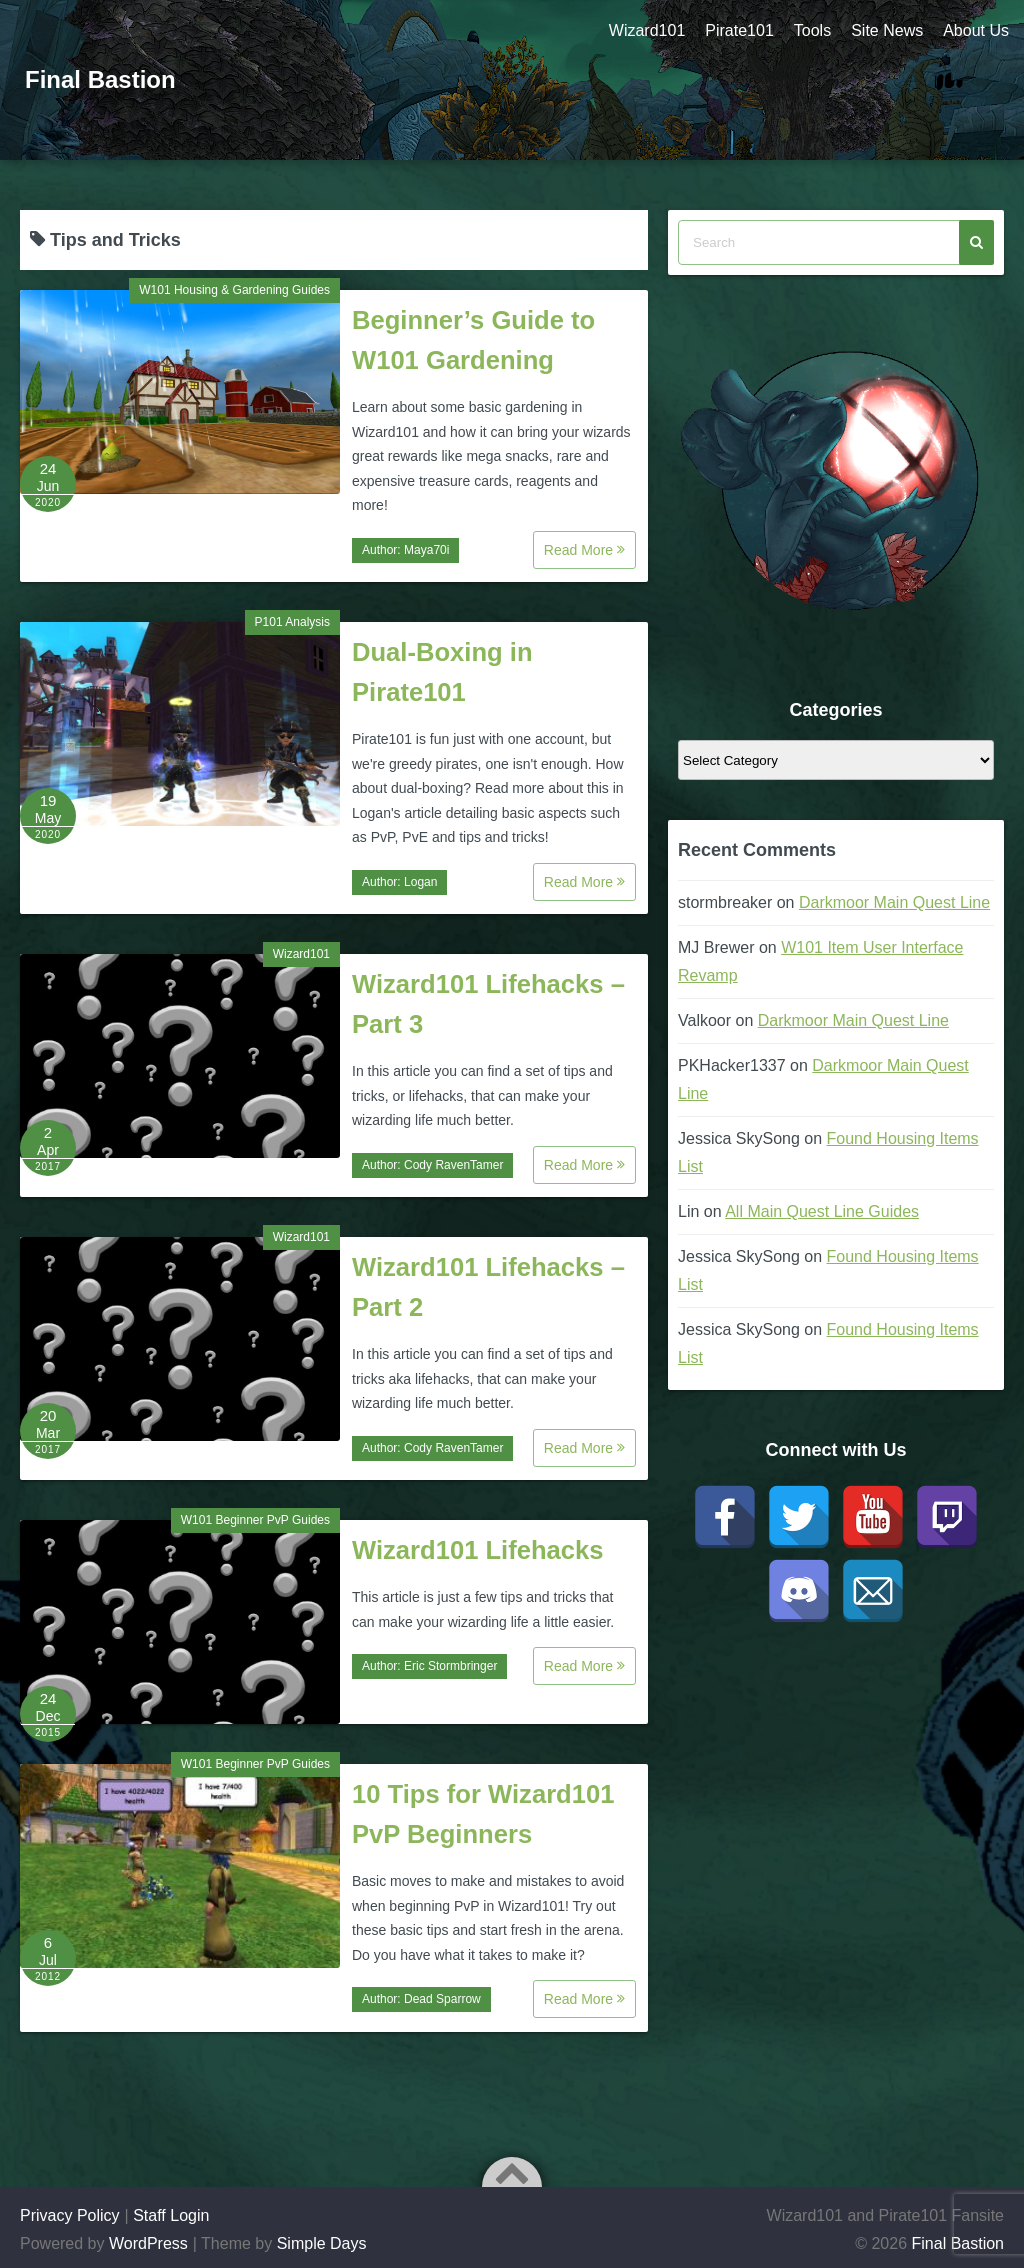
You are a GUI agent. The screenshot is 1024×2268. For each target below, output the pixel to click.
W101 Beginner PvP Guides (255, 1520)
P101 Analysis (292, 622)
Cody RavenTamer (453, 1165)
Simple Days (322, 2243)
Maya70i (426, 550)
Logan (420, 882)
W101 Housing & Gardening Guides (234, 290)
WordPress (148, 2243)
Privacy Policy (70, 2215)
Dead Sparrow (442, 1999)
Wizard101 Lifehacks (478, 1550)
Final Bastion (100, 79)
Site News (887, 30)
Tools (812, 30)
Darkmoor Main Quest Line (894, 902)
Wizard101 (647, 30)
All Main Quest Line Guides (822, 1211)
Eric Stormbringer (450, 1666)
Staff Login (171, 2215)
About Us (976, 30)
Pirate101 (739, 30)
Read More (584, 550)
